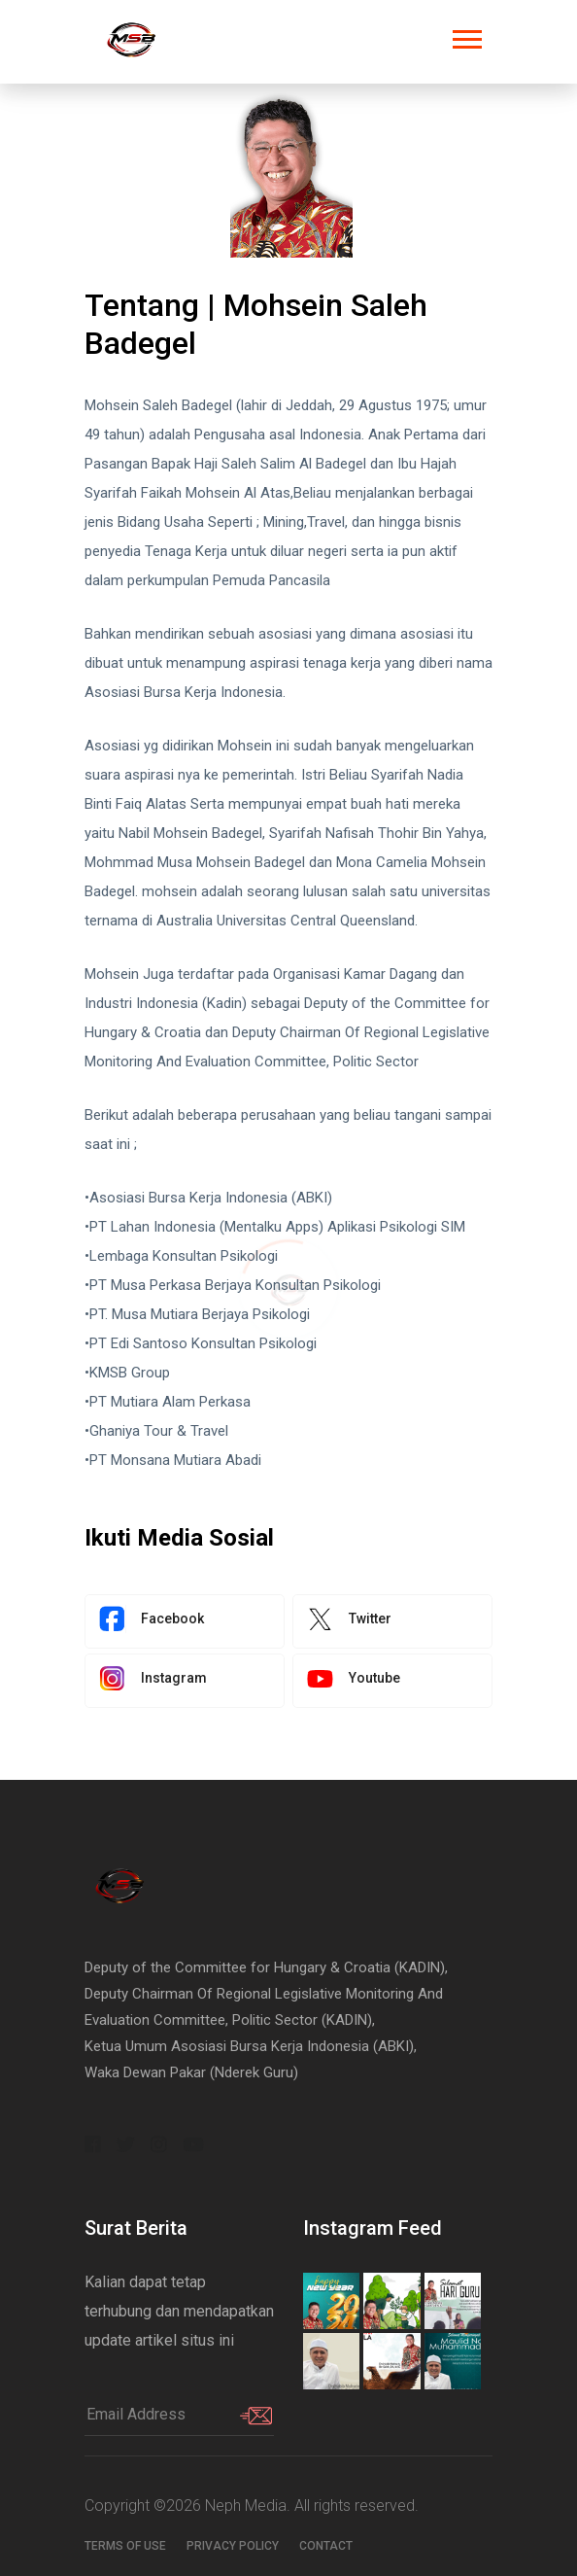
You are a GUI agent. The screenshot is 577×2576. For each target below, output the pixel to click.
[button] (466, 35)
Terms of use (125, 2546)
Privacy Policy (233, 2546)
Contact (326, 2546)
